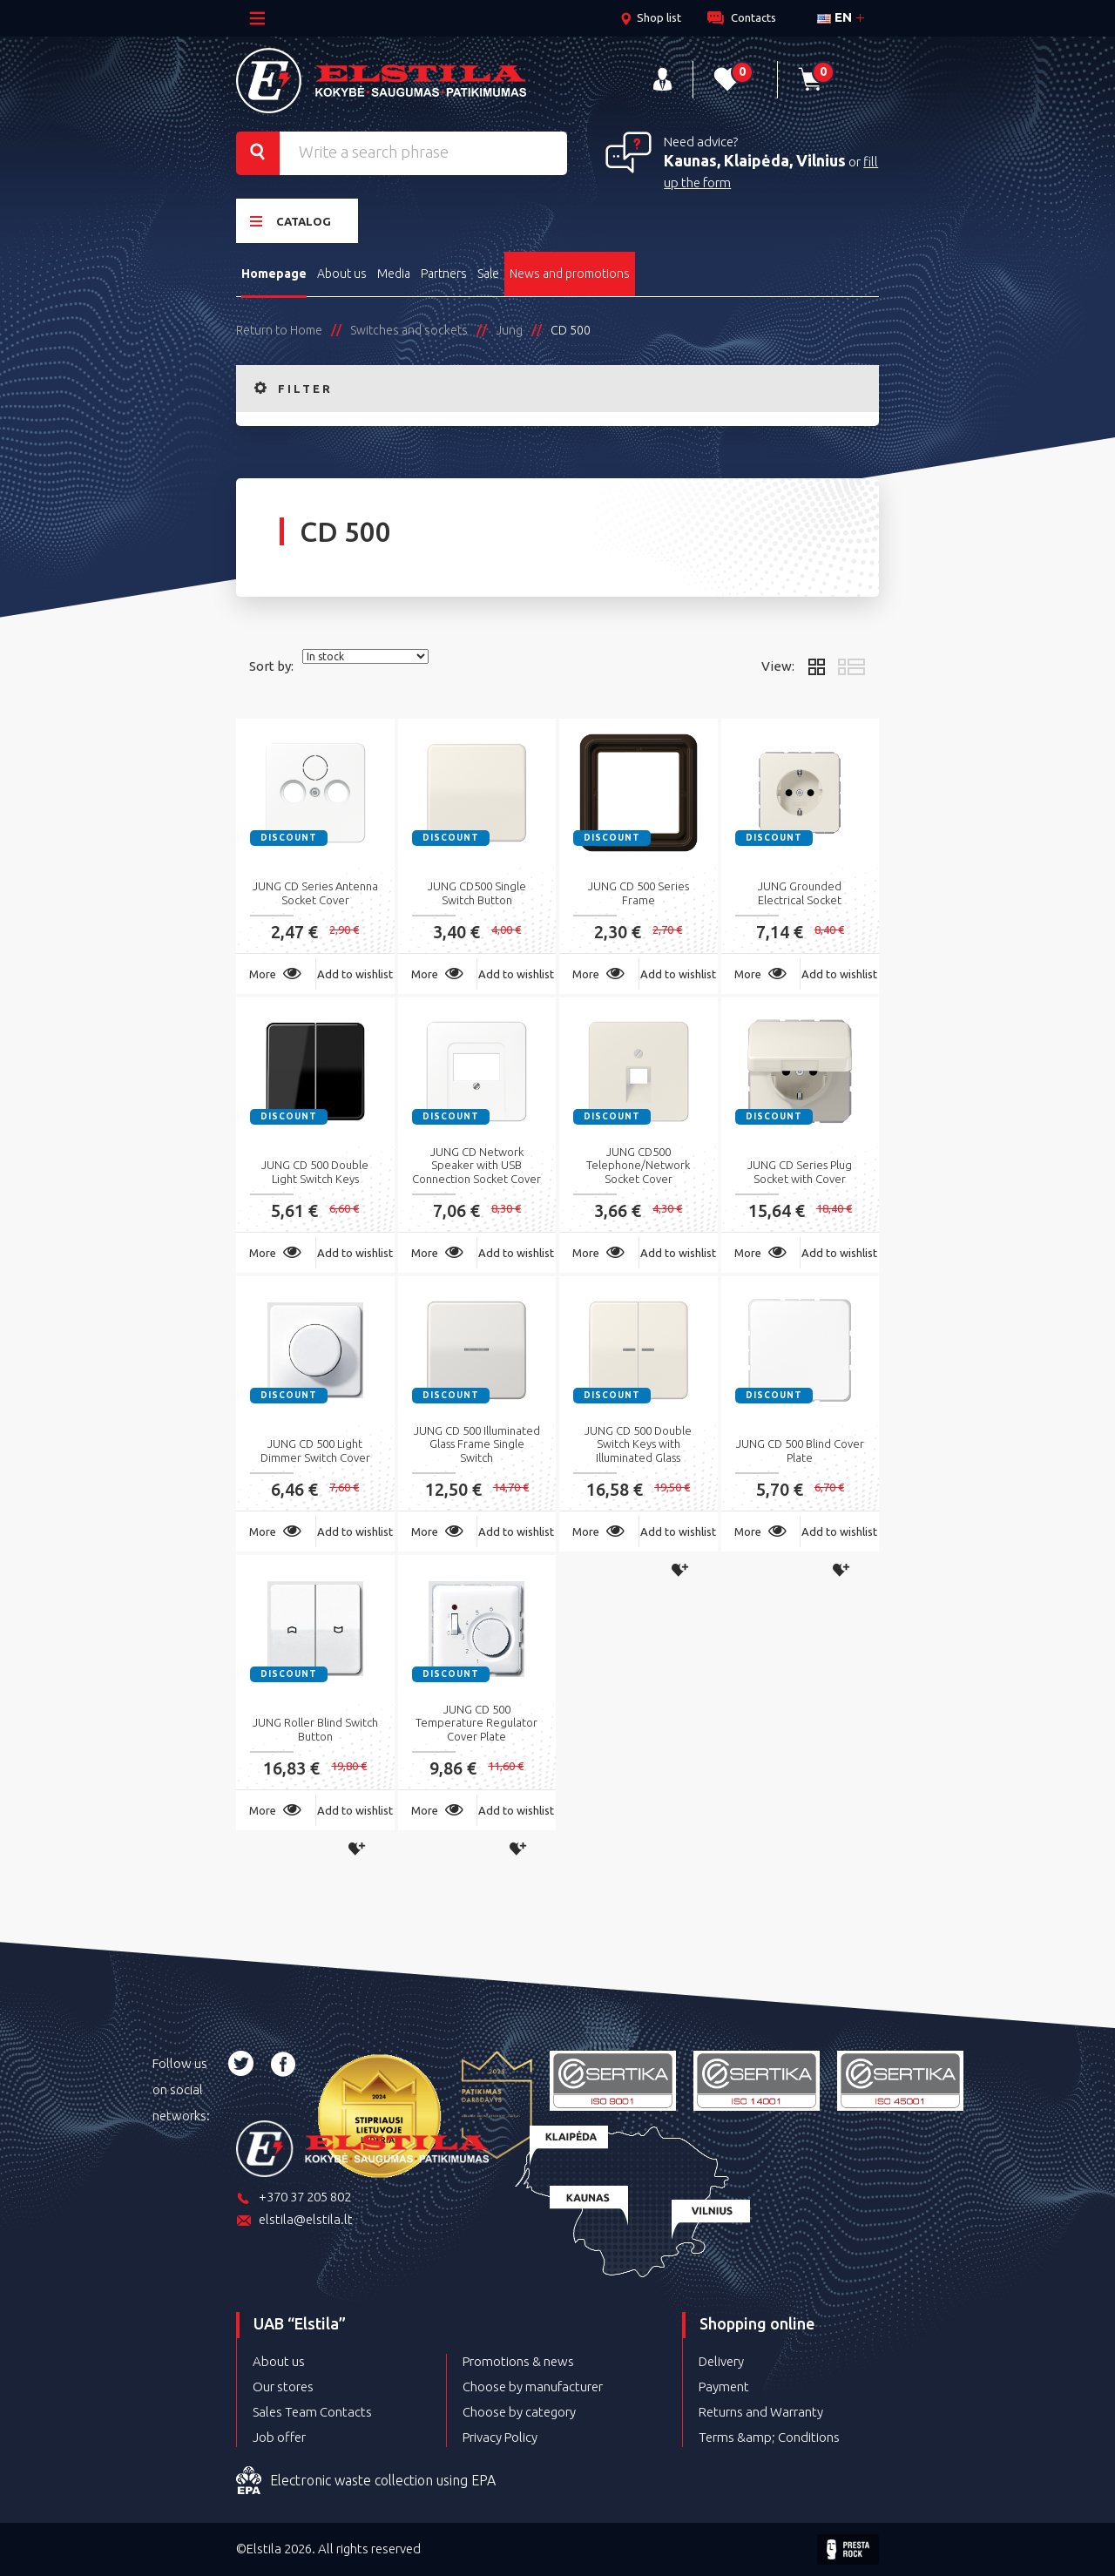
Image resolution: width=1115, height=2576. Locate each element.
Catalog (290, 221)
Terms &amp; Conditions (769, 2437)
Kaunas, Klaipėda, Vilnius (755, 160)
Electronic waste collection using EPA (366, 2481)
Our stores (283, 2386)
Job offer (279, 2437)
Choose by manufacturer (533, 2386)
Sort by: (271, 666)
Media (393, 274)
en (834, 17)
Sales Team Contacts (312, 2411)
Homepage (274, 274)
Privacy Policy (500, 2437)
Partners (444, 274)
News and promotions (570, 274)
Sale (488, 274)
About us (342, 274)
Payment (724, 2386)
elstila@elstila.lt (294, 2221)
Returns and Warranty (761, 2411)
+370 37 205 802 (293, 2198)
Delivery (721, 2361)
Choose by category (519, 2411)
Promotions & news (518, 2361)
